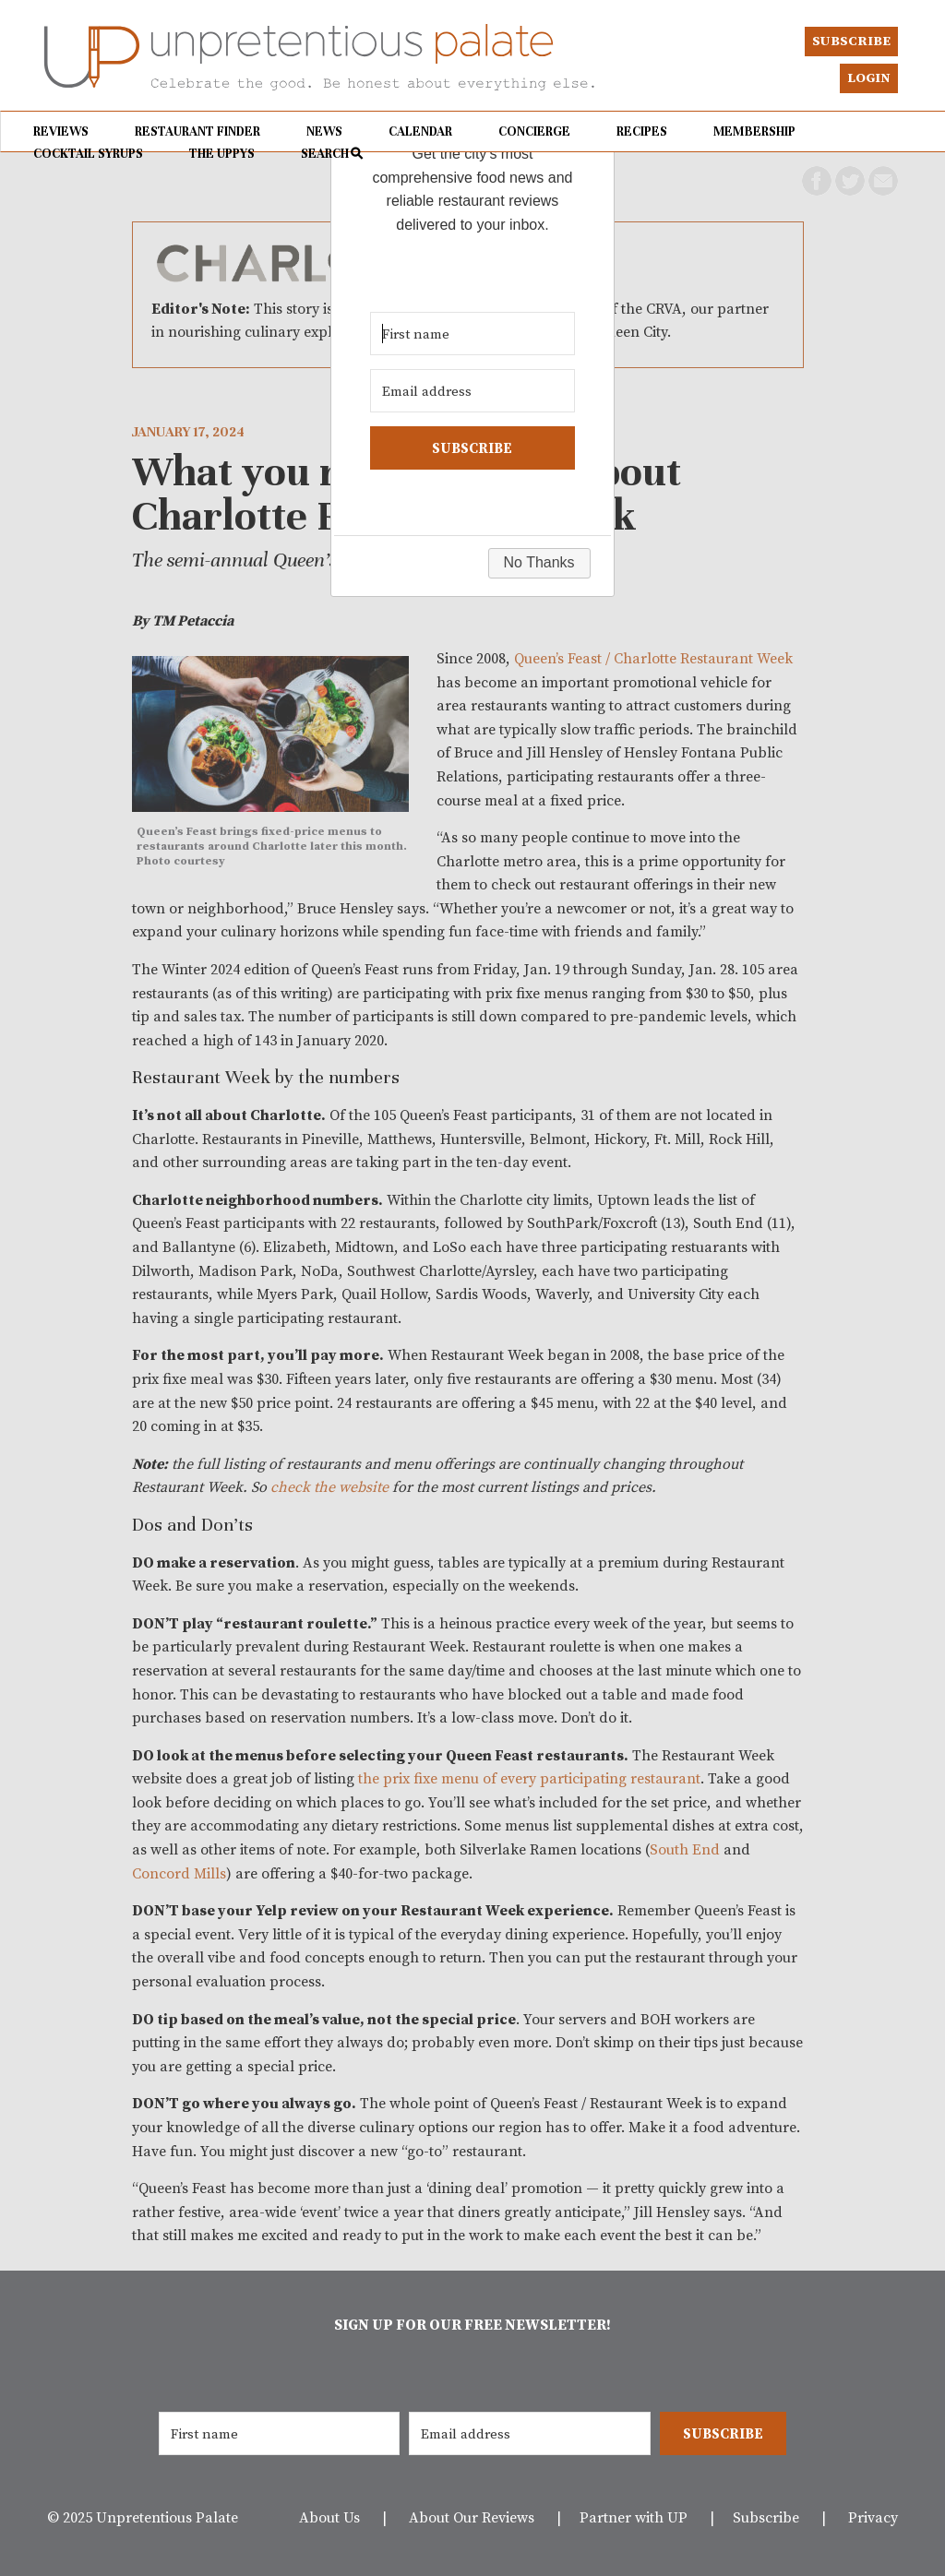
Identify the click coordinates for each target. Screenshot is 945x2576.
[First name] (279, 2433)
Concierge (534, 131)
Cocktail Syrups (88, 153)
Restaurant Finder (197, 131)
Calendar (420, 131)
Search (325, 153)
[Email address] (529, 2433)
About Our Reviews (471, 2517)
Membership (754, 131)
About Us (329, 2517)
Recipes (641, 131)
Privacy (873, 2517)
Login (869, 77)
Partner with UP (634, 2517)
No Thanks (539, 562)
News (324, 131)
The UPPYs (222, 153)
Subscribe (851, 40)
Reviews (61, 131)
